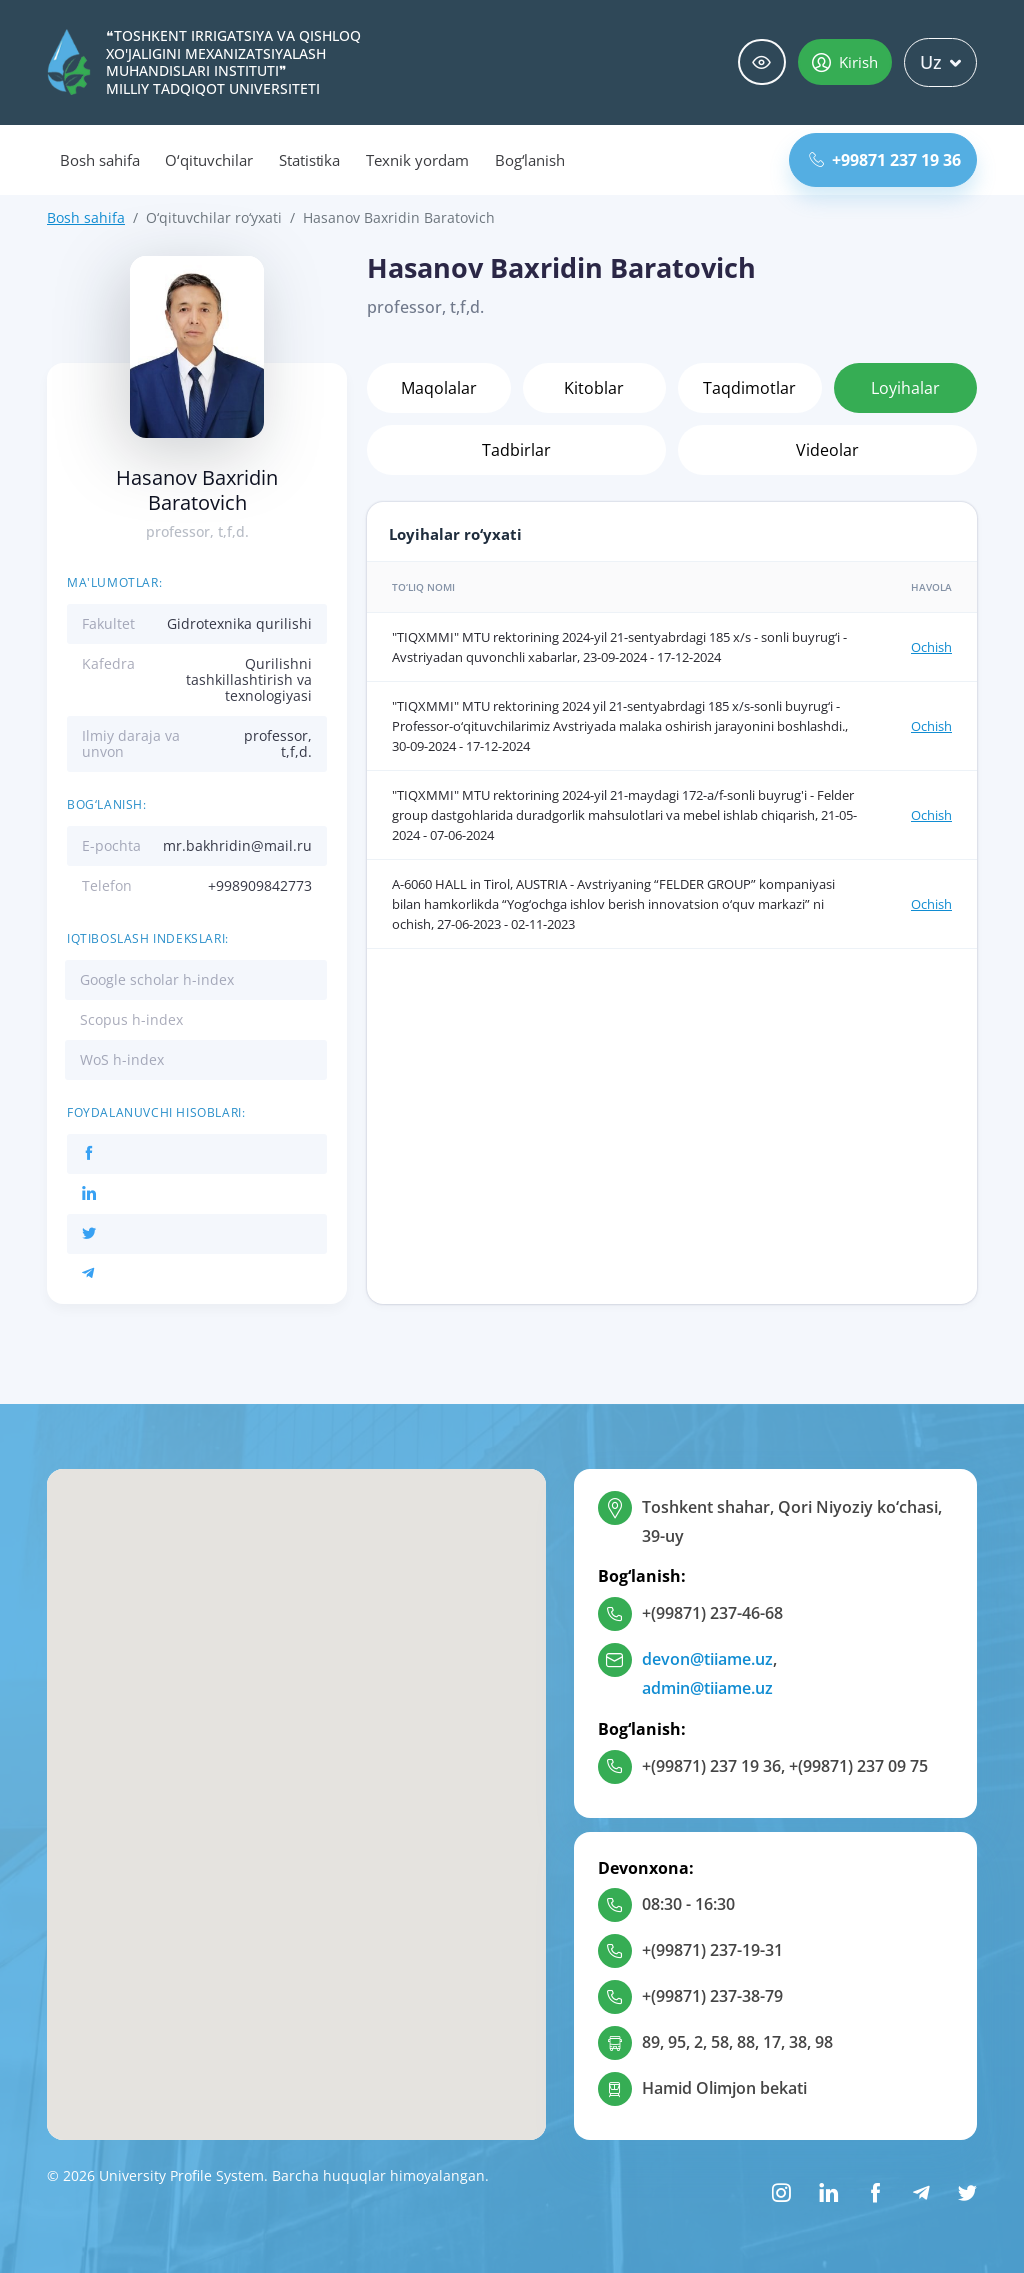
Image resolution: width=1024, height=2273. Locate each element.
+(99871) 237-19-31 (712, 1950)
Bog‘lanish (530, 160)
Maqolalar (439, 388)
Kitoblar (594, 388)
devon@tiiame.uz (707, 1659)
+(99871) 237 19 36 (711, 1766)
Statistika (310, 160)
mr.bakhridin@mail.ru (237, 845)
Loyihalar (905, 388)
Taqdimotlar (749, 388)
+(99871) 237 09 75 (858, 1766)
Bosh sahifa (99, 160)
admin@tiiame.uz (707, 1688)
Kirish (845, 62)
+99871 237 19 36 (885, 160)
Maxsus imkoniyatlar (762, 62)
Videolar (827, 450)
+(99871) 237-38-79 (712, 1996)
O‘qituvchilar (208, 160)
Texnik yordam (417, 160)
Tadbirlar (516, 450)
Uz (940, 62)
